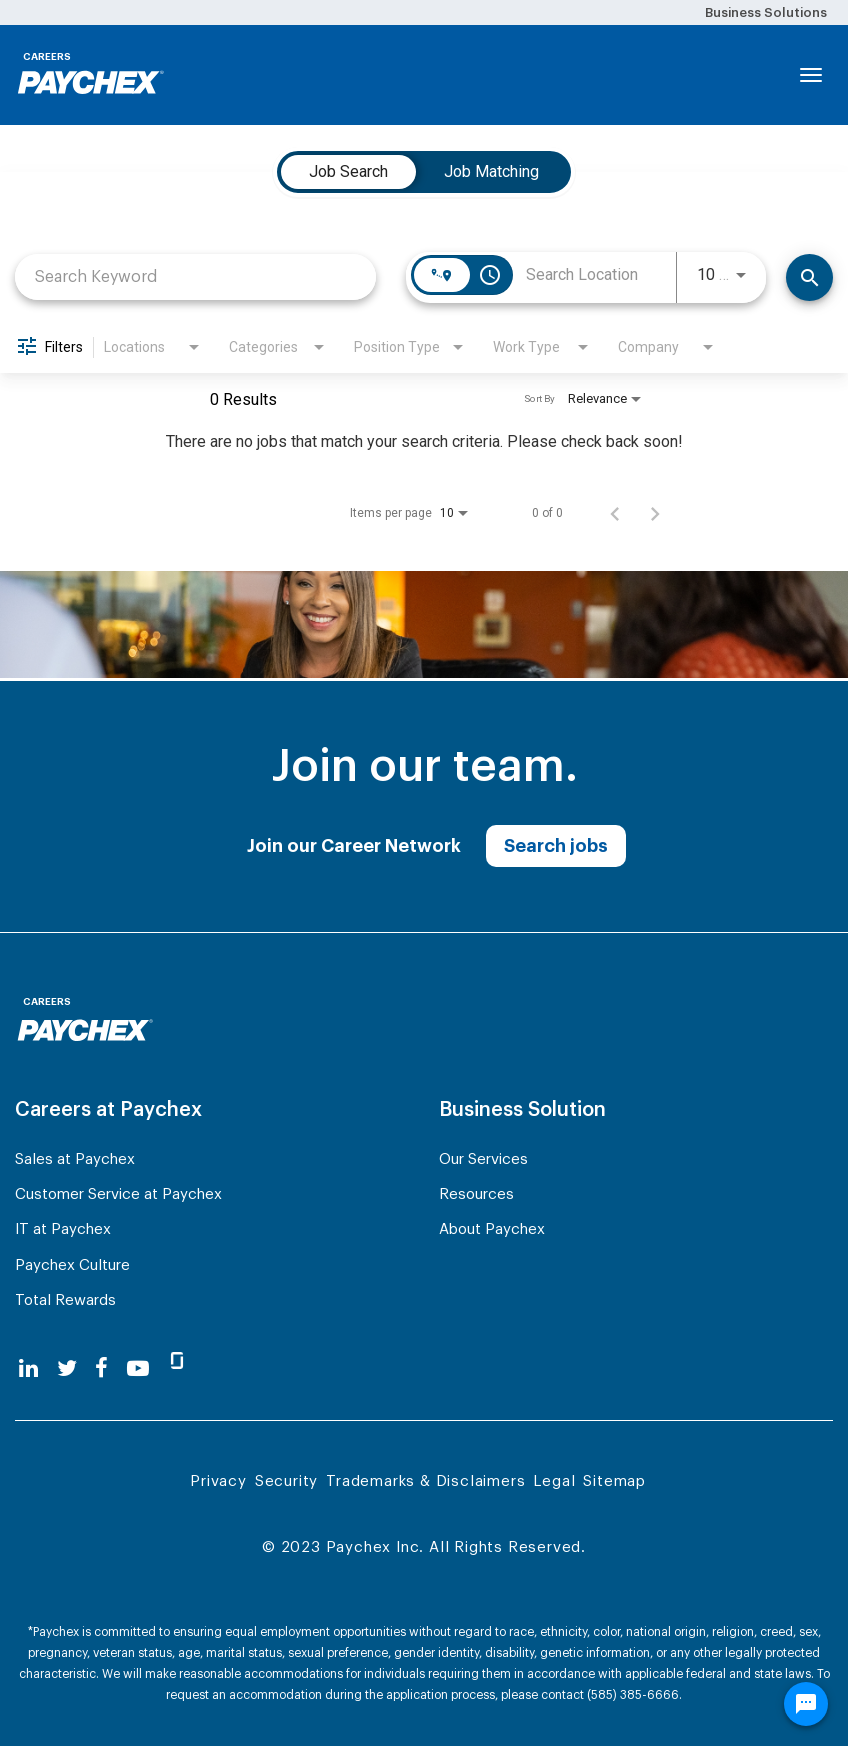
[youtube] (138, 1368)
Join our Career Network (354, 846)
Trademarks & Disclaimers (425, 1481)
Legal (554, 1481)
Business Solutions (766, 12)
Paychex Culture (72, 1265)
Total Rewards (65, 1300)
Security (286, 1481)
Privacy (218, 1481)
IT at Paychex (63, 1229)
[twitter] (67, 1368)
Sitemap (614, 1481)
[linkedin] (28, 1368)
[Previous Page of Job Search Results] (615, 513)
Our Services (483, 1159)
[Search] (809, 277)
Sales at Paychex (75, 1159)
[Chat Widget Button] (806, 1704)
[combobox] (195, 276)
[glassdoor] (177, 1369)
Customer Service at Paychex (118, 1194)
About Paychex (492, 1229)
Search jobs (556, 846)
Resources (476, 1194)
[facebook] (101, 1368)
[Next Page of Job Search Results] (655, 513)
